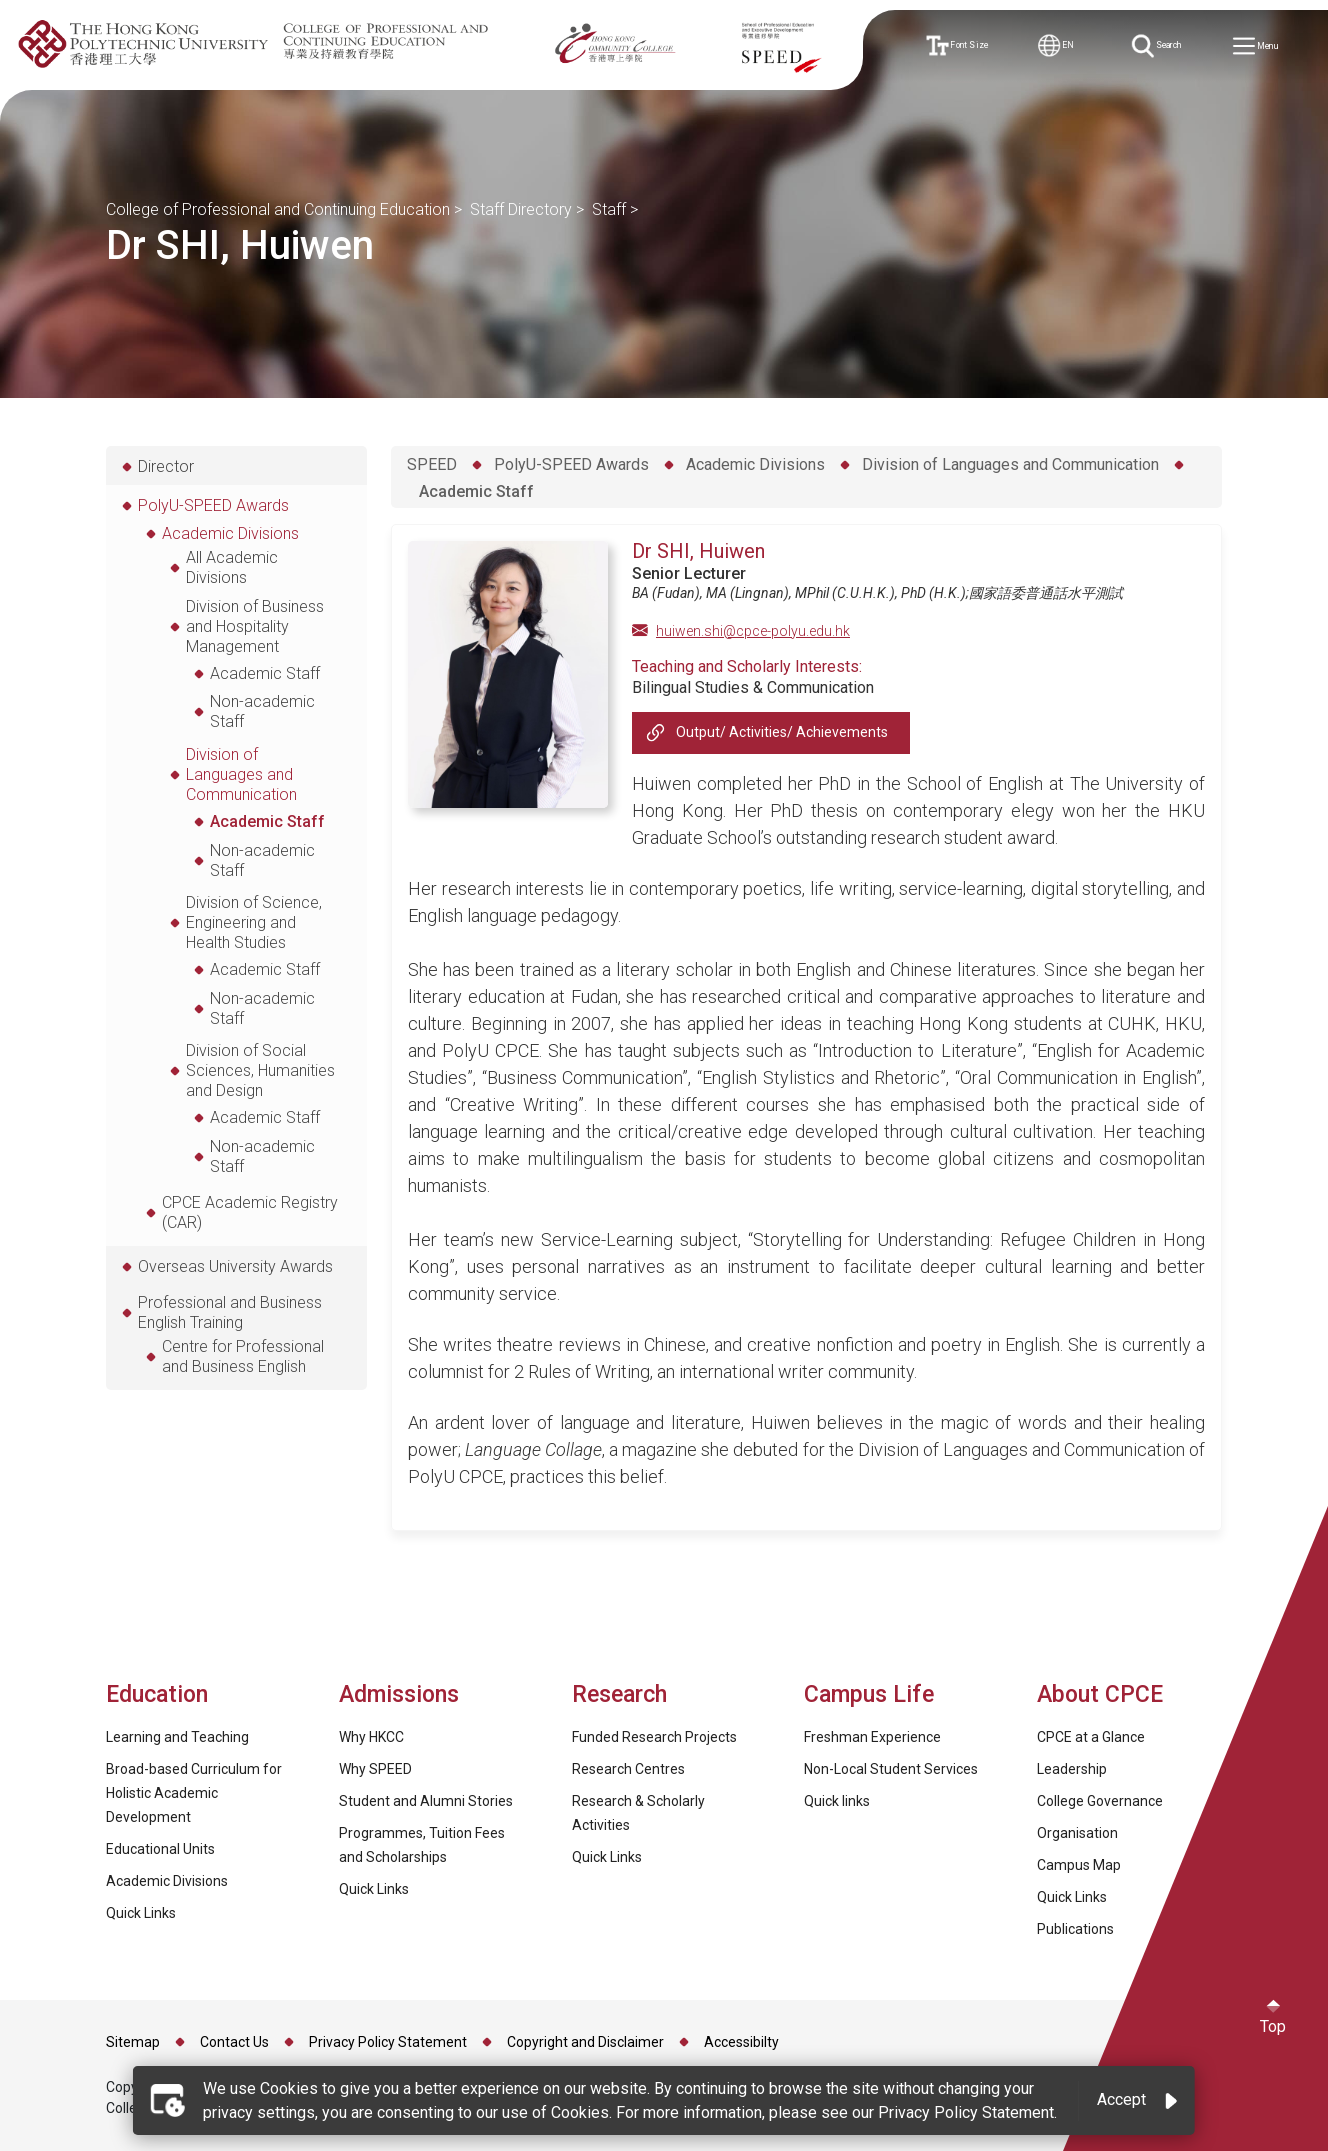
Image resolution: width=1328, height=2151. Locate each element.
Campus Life (869, 1694)
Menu (1260, 47)
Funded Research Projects (654, 1737)
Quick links (837, 1801)
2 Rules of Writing (582, 1371)
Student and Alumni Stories (426, 1801)
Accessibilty (741, 2042)
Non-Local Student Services (891, 1769)
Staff (609, 209)
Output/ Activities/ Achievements (782, 732)
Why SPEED (375, 1769)
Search (1161, 46)
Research (619, 1694)
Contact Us (234, 2042)
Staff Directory (521, 209)
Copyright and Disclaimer (585, 2042)
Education (157, 1694)
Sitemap (133, 2042)
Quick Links (141, 1913)
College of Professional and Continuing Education (278, 209)
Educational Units (160, 1849)
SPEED (432, 464)
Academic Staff (476, 491)
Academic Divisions (755, 464)
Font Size (962, 46)
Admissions (402, 1694)
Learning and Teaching (177, 1737)
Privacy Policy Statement (388, 2042)
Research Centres (628, 1769)
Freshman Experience (872, 1737)
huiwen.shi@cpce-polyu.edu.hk (753, 631)
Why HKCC (371, 1737)
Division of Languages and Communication (1010, 464)
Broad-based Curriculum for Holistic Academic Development (194, 1793)
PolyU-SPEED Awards (571, 464)
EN (1061, 45)
